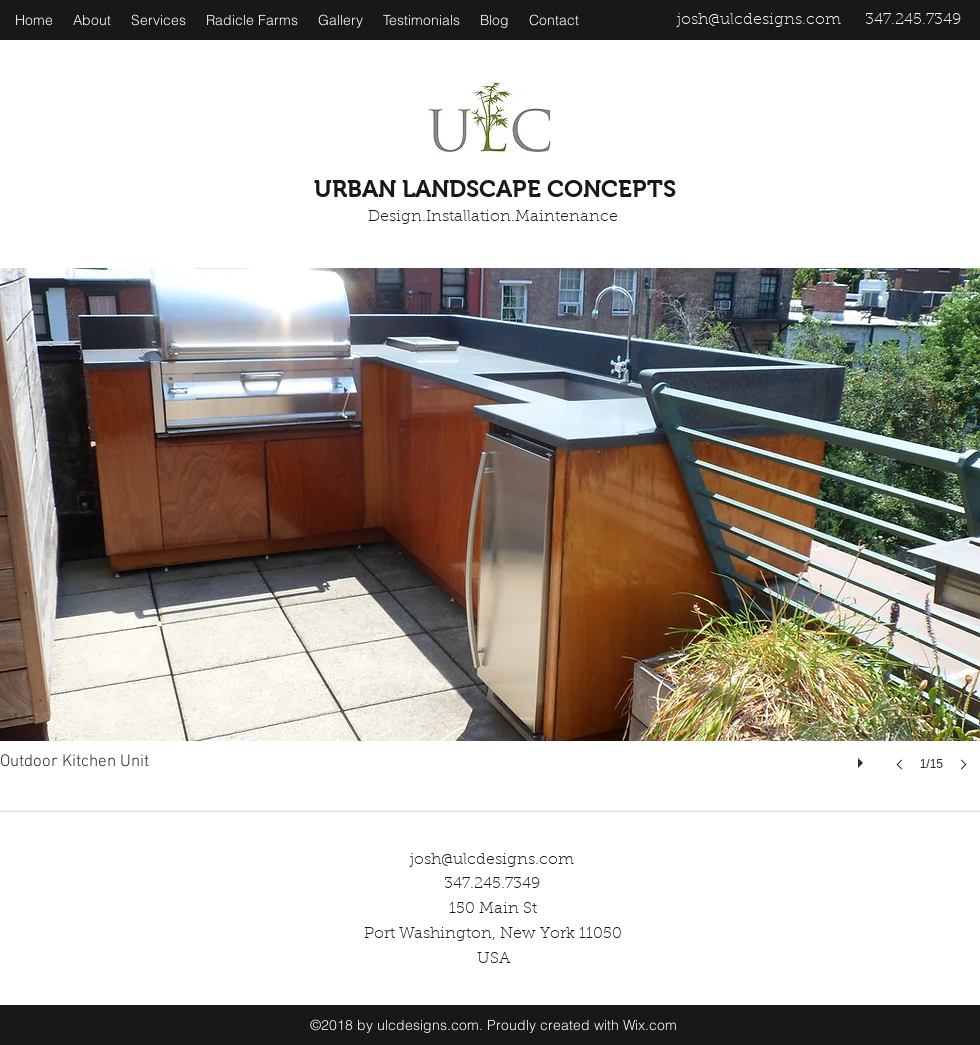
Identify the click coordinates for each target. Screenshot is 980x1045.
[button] (490, 539)
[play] (863, 758)
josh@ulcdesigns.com (759, 20)
